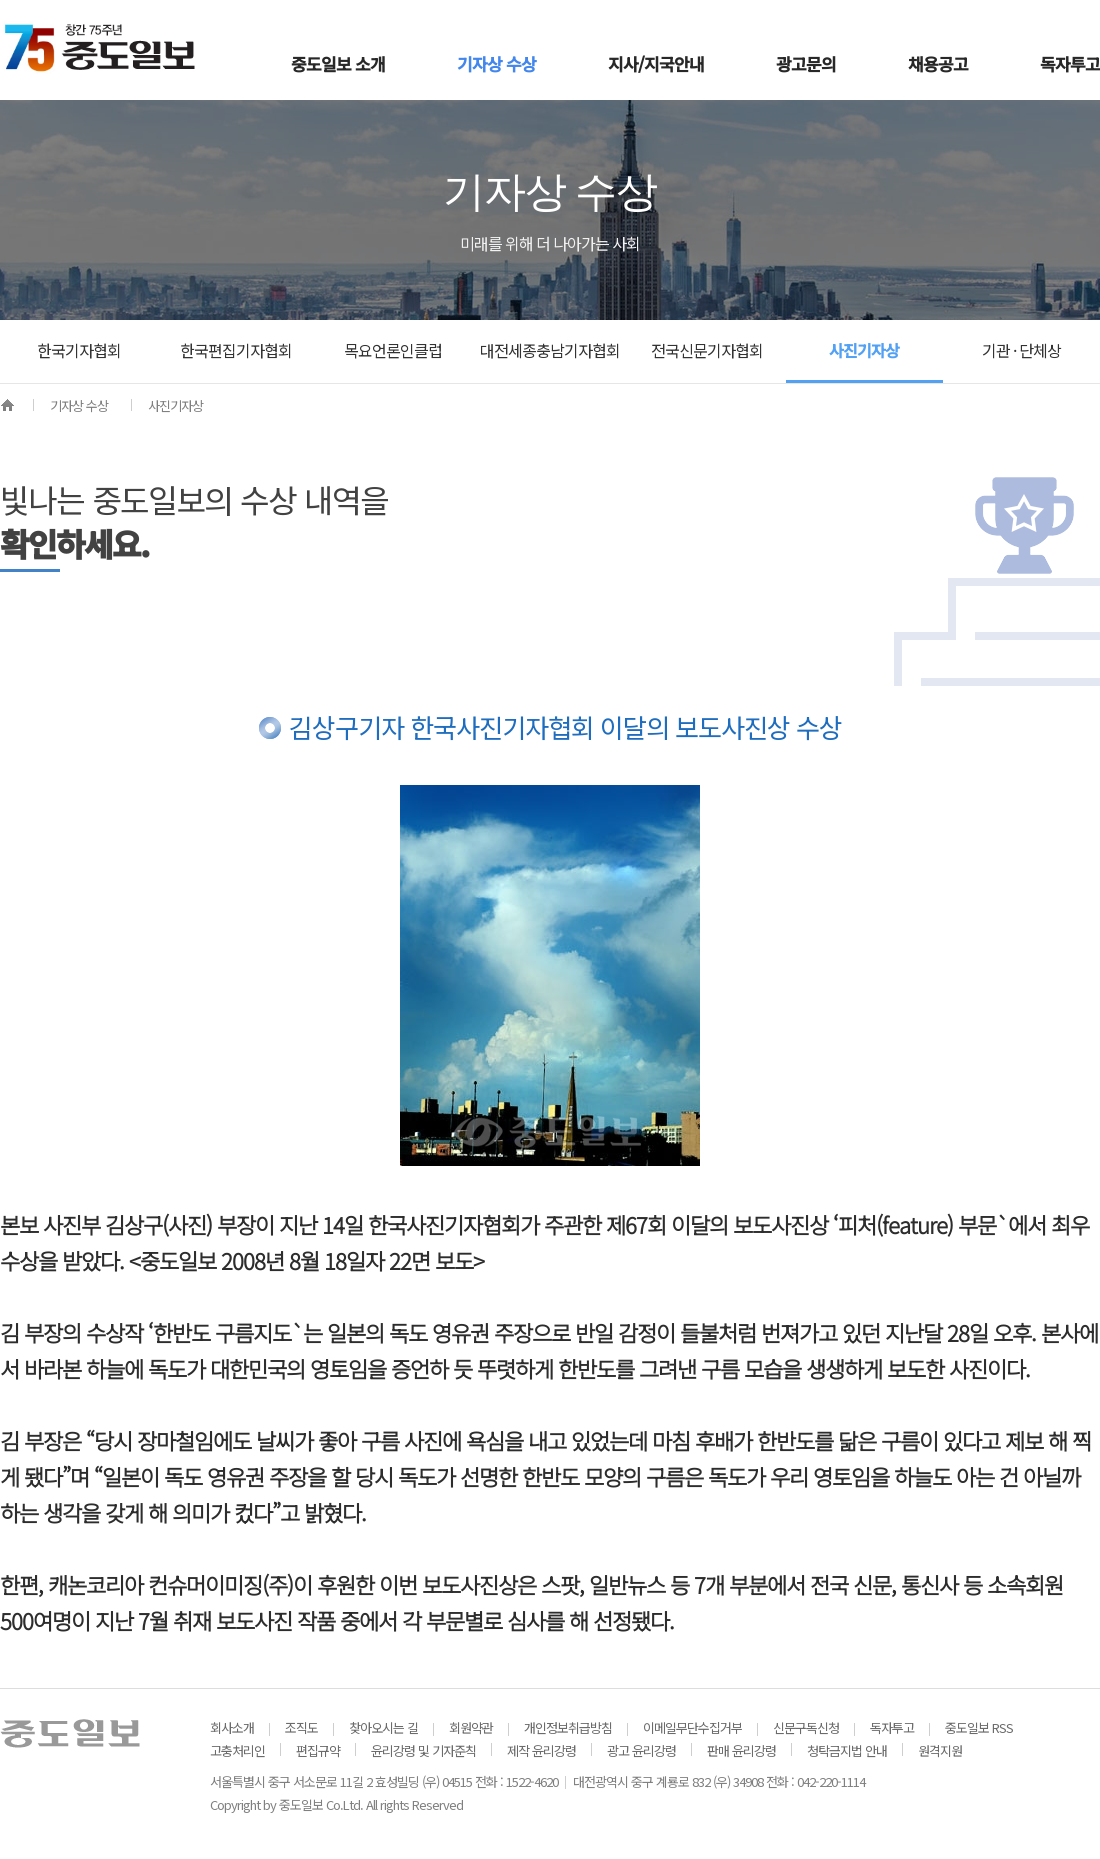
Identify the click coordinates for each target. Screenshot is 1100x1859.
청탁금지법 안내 (847, 1750)
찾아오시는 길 (383, 1727)
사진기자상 (864, 350)
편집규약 (318, 1750)
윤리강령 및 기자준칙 (423, 1750)
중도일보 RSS (979, 1727)
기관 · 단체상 (1021, 350)
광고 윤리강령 (641, 1750)
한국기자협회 (79, 350)
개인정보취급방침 (568, 1727)
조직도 (301, 1727)
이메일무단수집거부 (692, 1727)
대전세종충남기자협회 (550, 350)
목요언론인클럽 (393, 350)
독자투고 (892, 1727)
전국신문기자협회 (707, 350)
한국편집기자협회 (236, 350)
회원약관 (471, 1727)
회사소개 (232, 1727)
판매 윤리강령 (741, 1750)
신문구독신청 (806, 1727)
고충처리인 (237, 1750)
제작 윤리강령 (541, 1750)
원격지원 (940, 1750)
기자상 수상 (79, 405)
